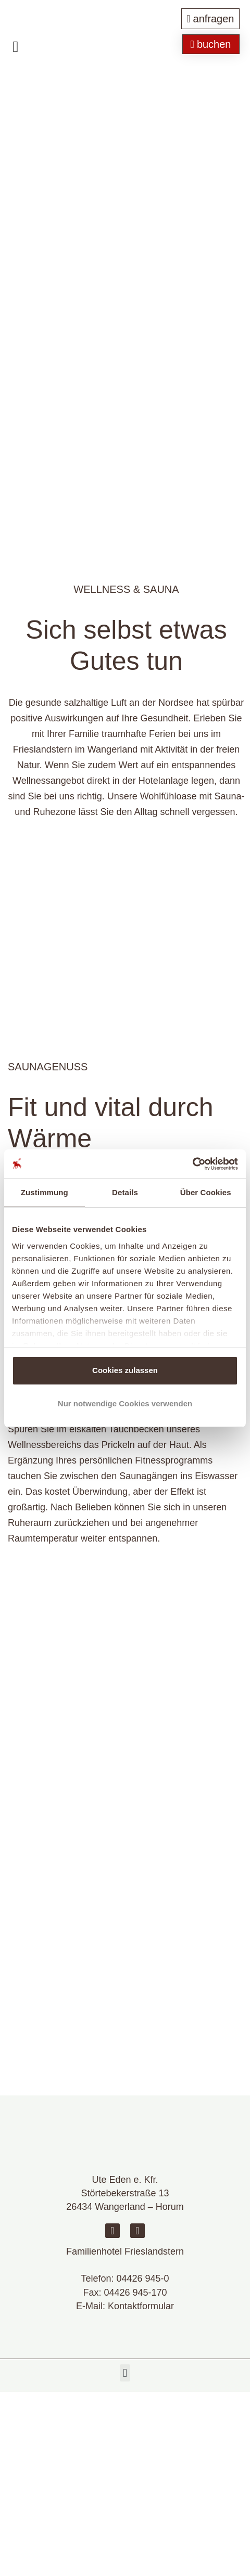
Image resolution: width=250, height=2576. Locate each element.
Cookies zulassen (125, 1370)
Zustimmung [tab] (44, 1192)
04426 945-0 (142, 2278)
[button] (125, 2372)
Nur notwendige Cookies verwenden (125, 1403)
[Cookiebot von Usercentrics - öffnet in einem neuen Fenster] (192, 1164)
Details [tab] (125, 1192)
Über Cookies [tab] (205, 1192)
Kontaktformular (141, 2306)
